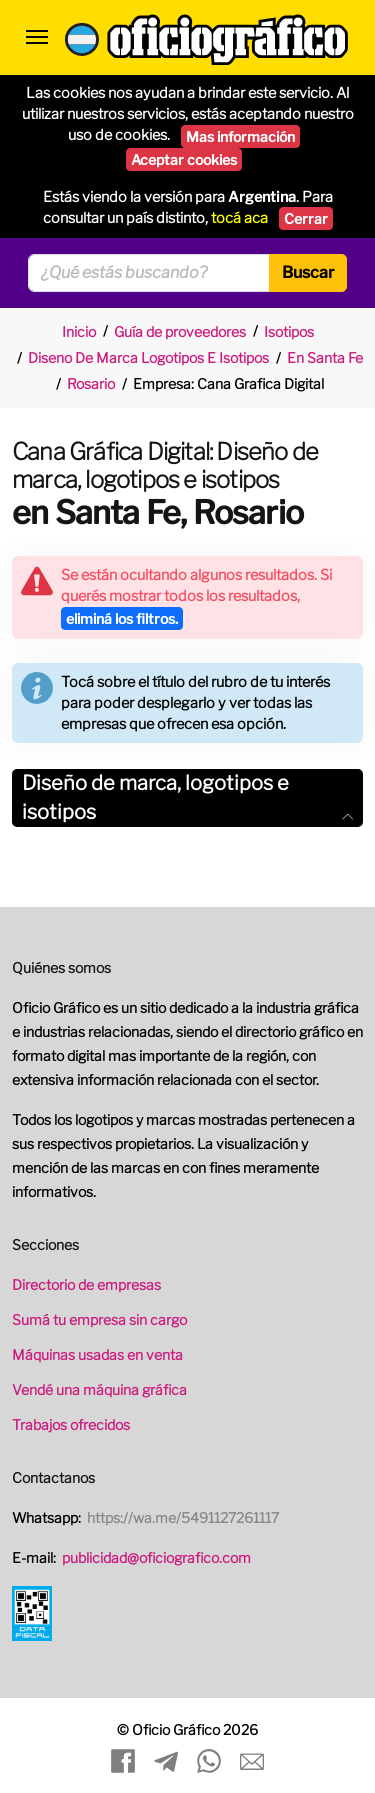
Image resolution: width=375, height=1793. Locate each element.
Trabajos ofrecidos (71, 1424)
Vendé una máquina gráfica (99, 1389)
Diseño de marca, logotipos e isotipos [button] (187, 797)
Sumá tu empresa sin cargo (99, 1319)
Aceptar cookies (184, 159)
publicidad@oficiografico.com (156, 1557)
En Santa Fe (325, 357)
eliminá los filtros (122, 618)
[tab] (187, 798)
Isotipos (289, 331)
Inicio (79, 331)
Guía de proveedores (180, 331)
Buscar (308, 272)
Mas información (240, 136)
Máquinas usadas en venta (97, 1354)
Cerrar (306, 218)
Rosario (91, 383)
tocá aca (239, 218)
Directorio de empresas (86, 1284)
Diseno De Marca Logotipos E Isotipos (148, 357)
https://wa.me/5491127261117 (183, 1517)
